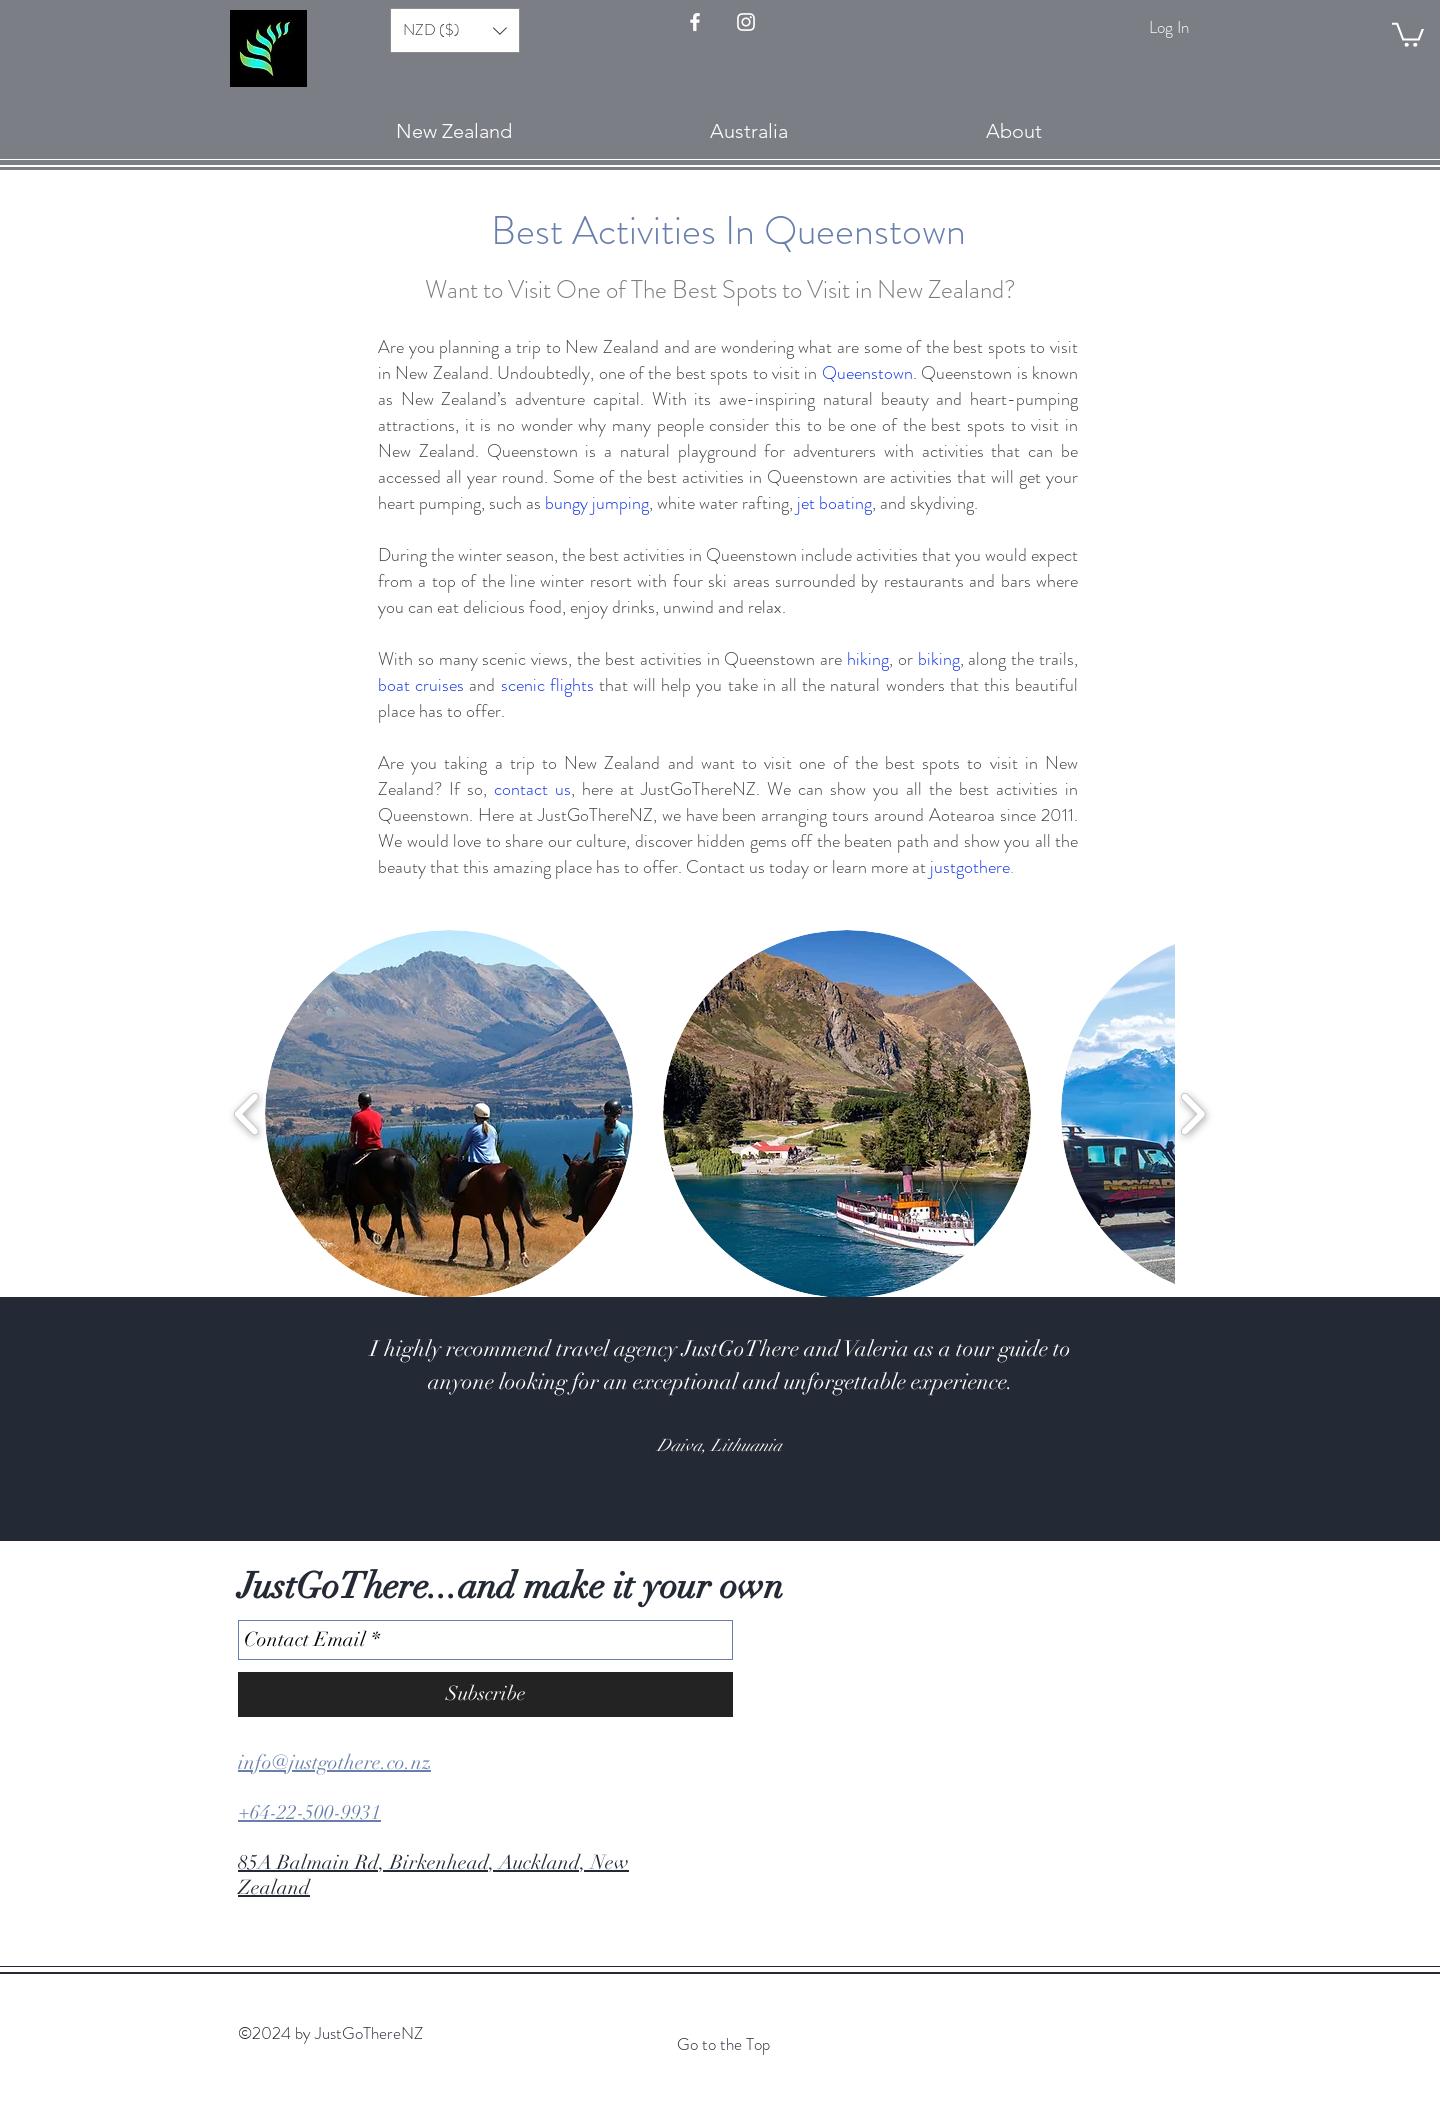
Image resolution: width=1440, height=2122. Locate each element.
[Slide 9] (792, 1491)
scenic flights (547, 685)
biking (939, 659)
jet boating (834, 503)
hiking (868, 659)
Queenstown (867, 373)
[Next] (1327, 1419)
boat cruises (421, 685)
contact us (532, 789)
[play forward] (1192, 1114)
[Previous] (112, 1419)
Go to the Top (723, 2044)
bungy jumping (597, 503)
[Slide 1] (648, 1491)
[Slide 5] (720, 1491)
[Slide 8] (774, 1491)
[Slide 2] (666, 1491)
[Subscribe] (485, 1694)
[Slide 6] (738, 1491)
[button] (1408, 33)
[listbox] (455, 30)
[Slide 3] (684, 1491)
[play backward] (247, 1114)
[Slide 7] (756, 1491)
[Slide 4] (702, 1491)
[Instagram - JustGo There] (746, 22)
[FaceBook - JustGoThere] (695, 22)
